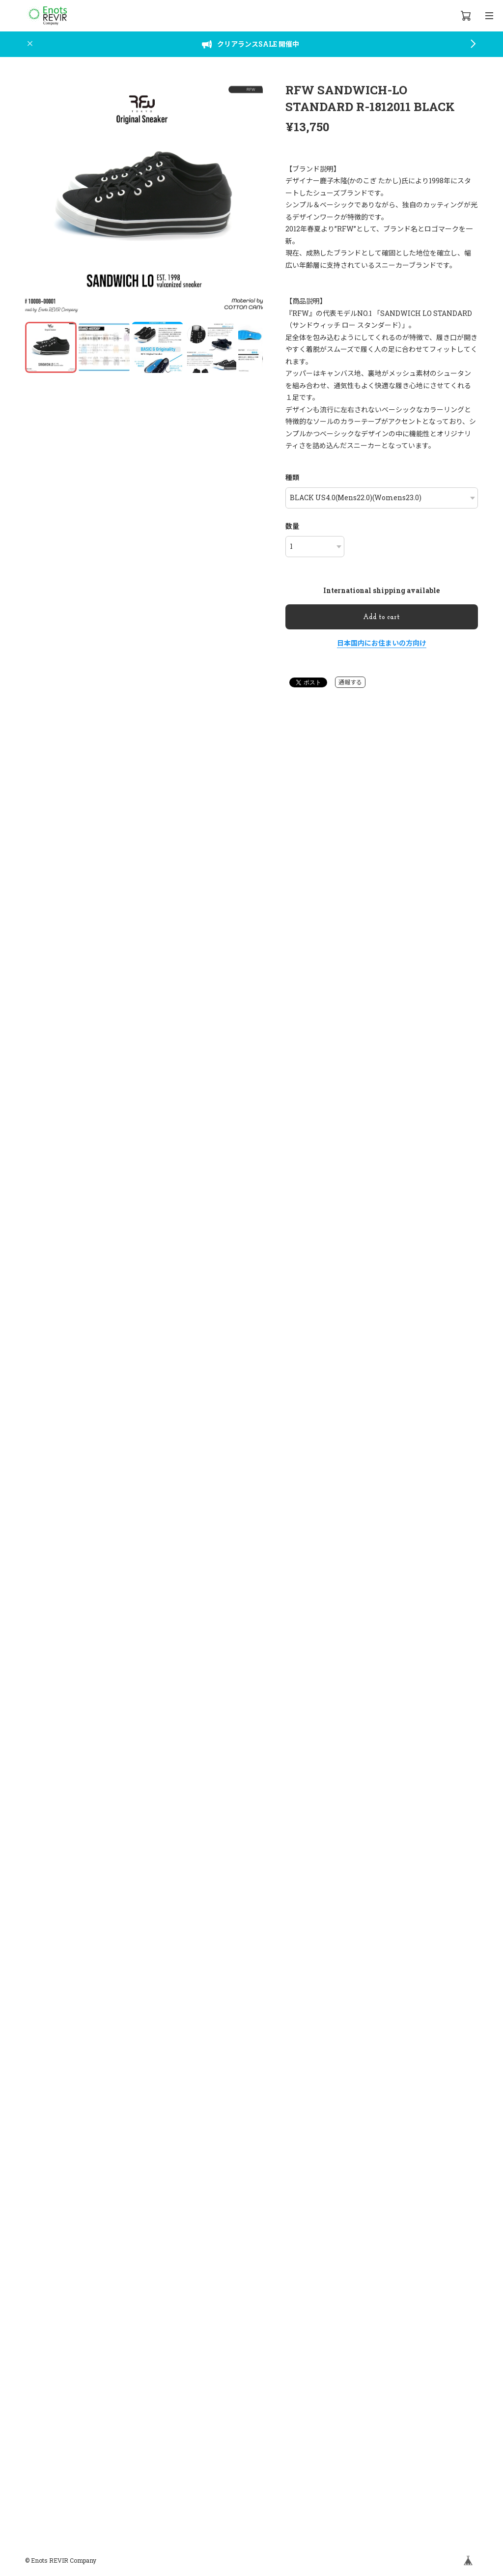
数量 (292, 526)
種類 (292, 477)
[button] (251, 201)
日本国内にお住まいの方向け (381, 643)
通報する (350, 682)
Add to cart (381, 617)
